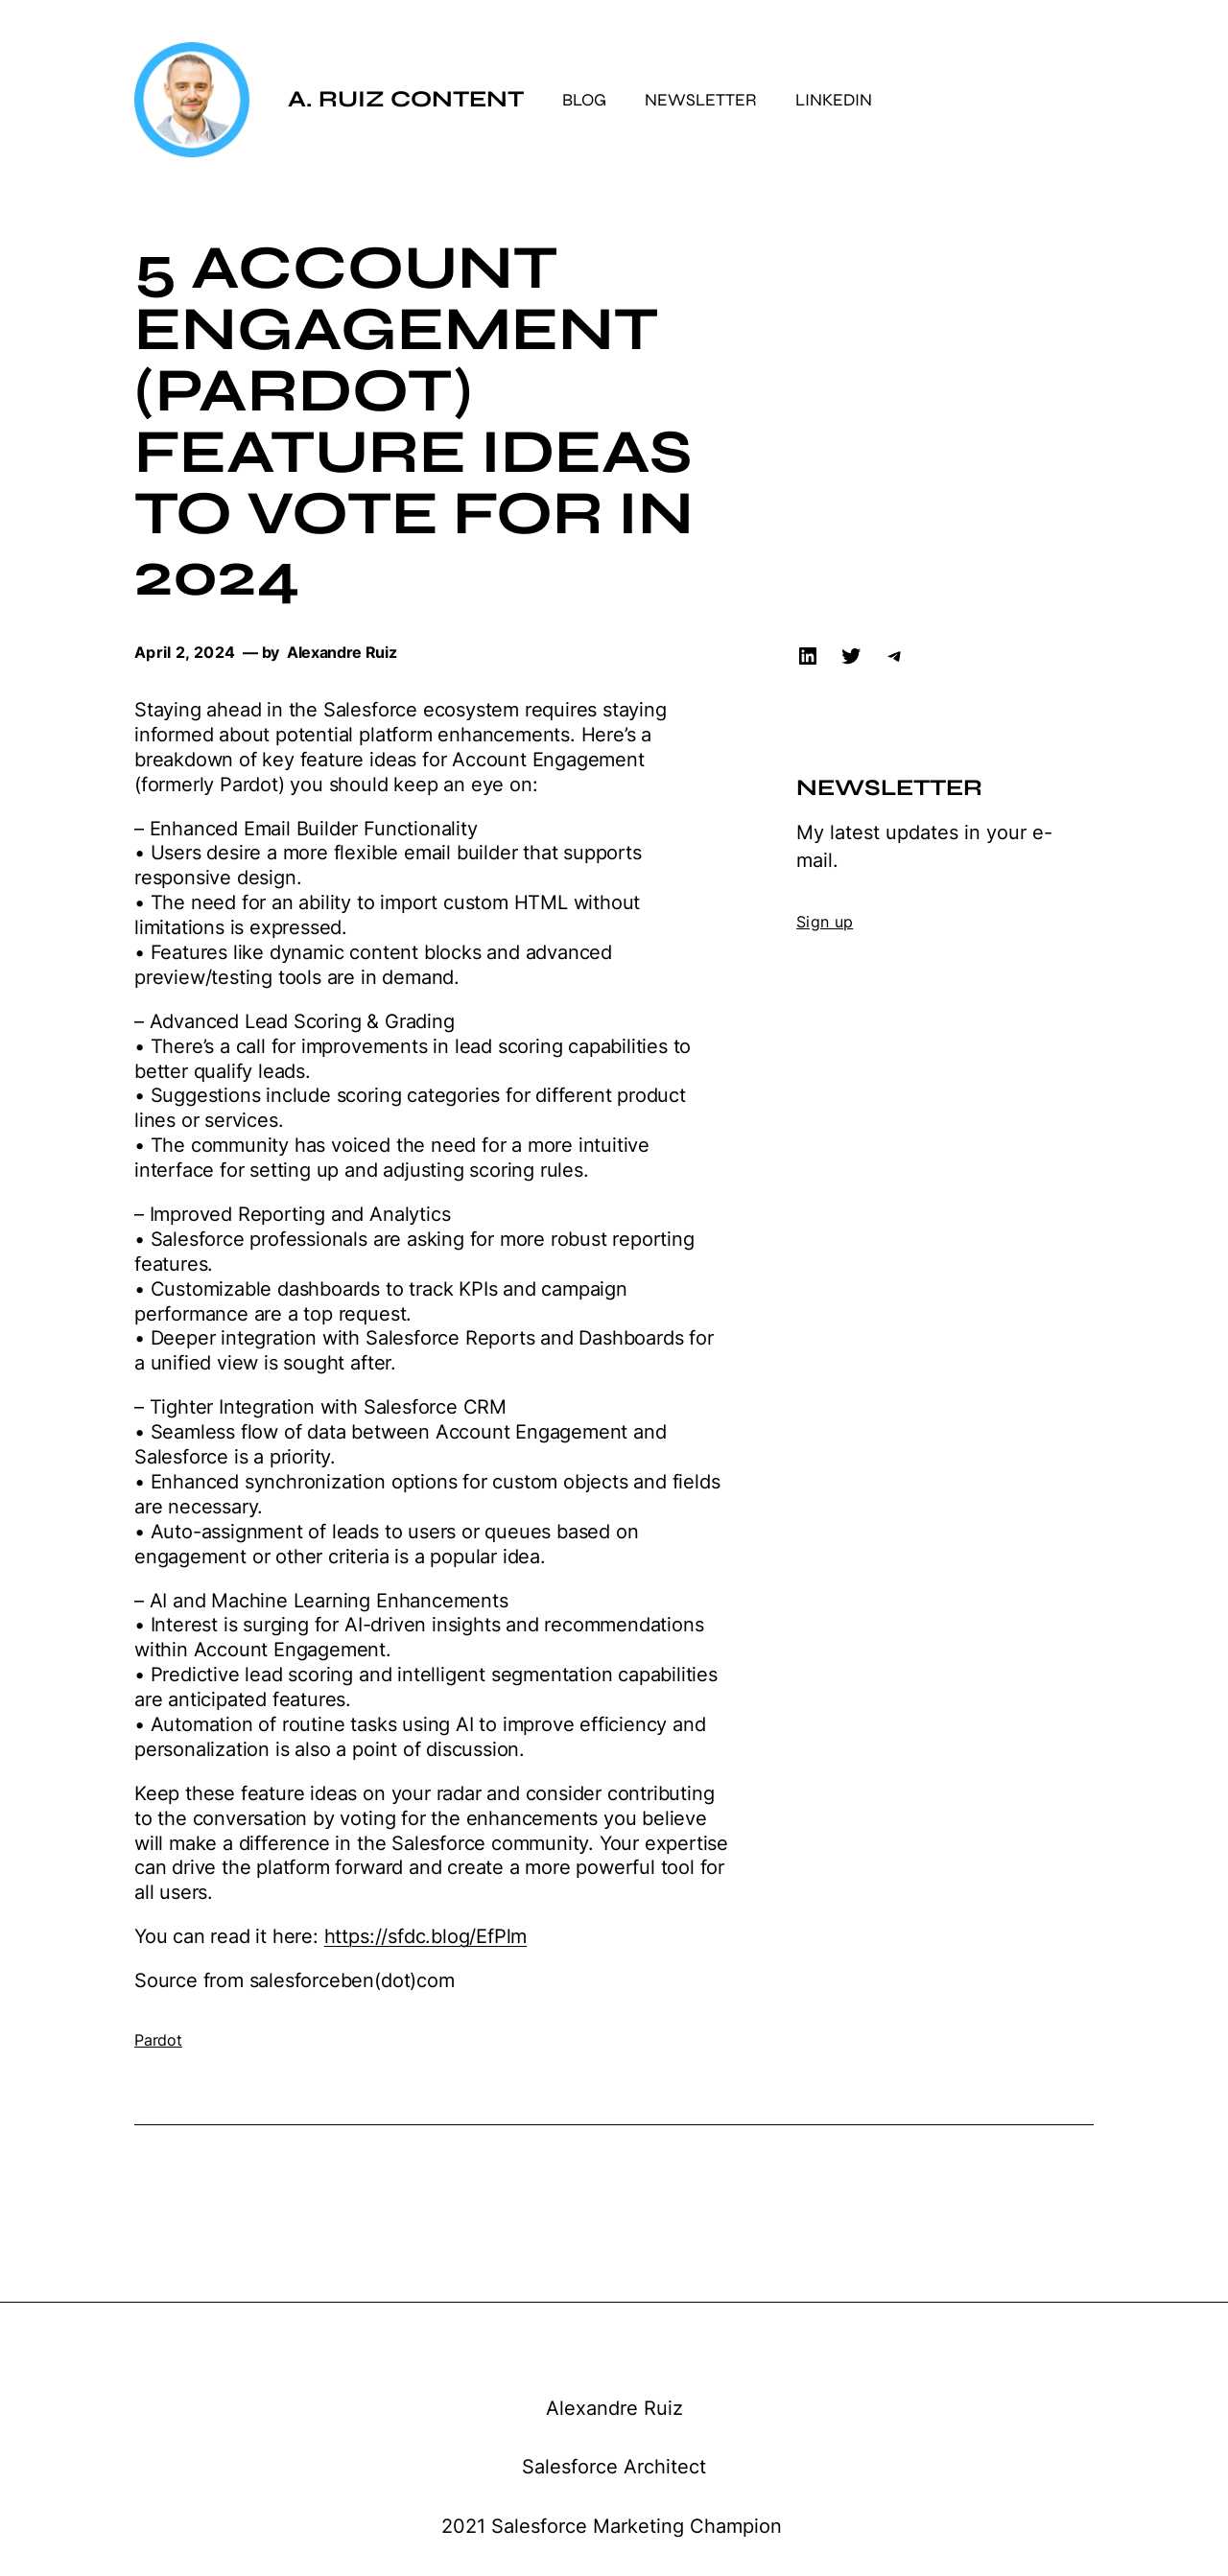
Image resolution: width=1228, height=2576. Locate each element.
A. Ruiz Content (406, 99)
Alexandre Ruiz (614, 2408)
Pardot (158, 2039)
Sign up (824, 921)
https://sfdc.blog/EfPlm (426, 1936)
